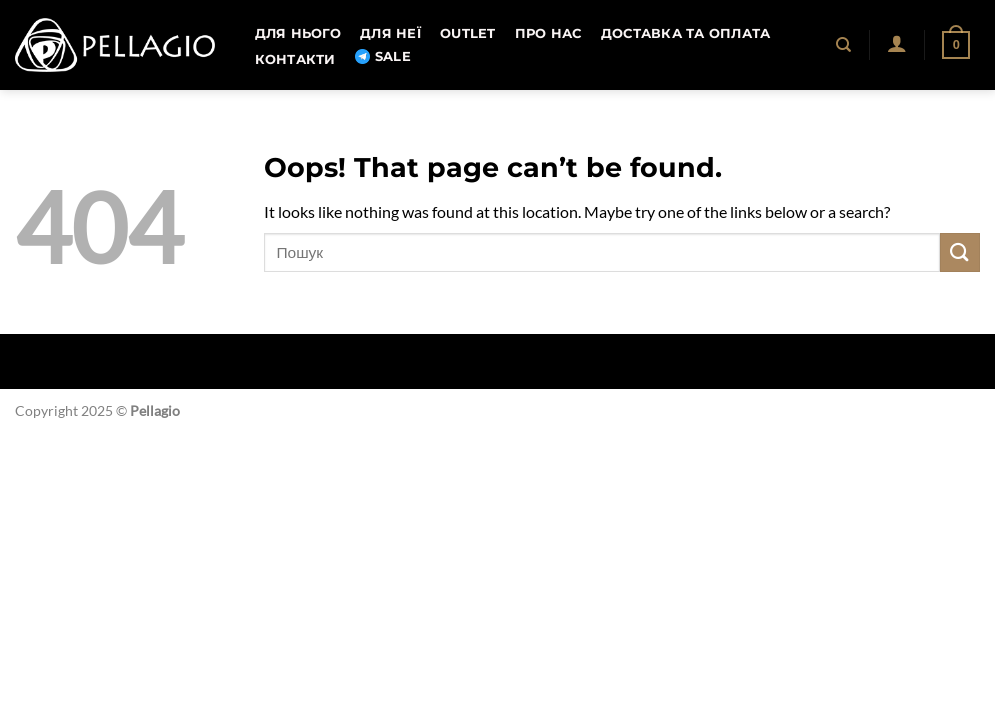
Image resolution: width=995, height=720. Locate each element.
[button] (896, 43)
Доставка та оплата (686, 33)
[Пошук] (844, 45)
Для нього (298, 33)
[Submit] (960, 252)
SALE (383, 57)
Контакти (295, 59)
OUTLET (468, 33)
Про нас (548, 33)
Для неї (390, 33)
